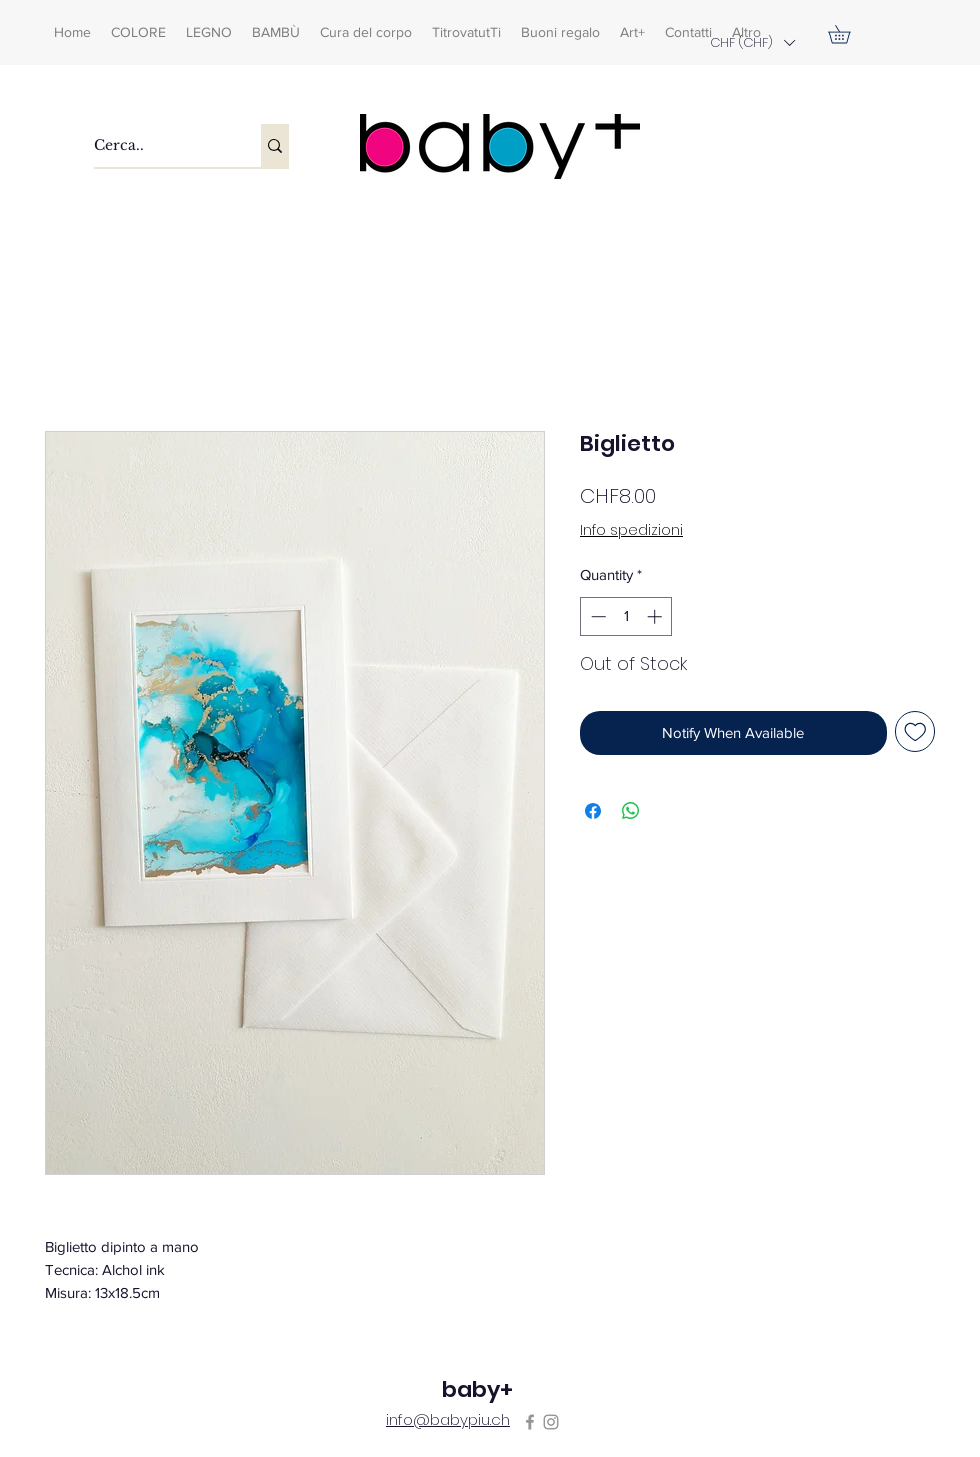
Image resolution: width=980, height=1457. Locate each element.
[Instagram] (551, 1422)
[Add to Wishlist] (915, 731)
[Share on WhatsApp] (631, 811)
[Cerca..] (156, 145)
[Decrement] (596, 616)
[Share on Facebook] (593, 811)
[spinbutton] (626, 616)
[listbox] (752, 42)
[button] (752, 42)
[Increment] (656, 616)
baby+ (477, 1389)
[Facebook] (530, 1422)
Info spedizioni (631, 530)
